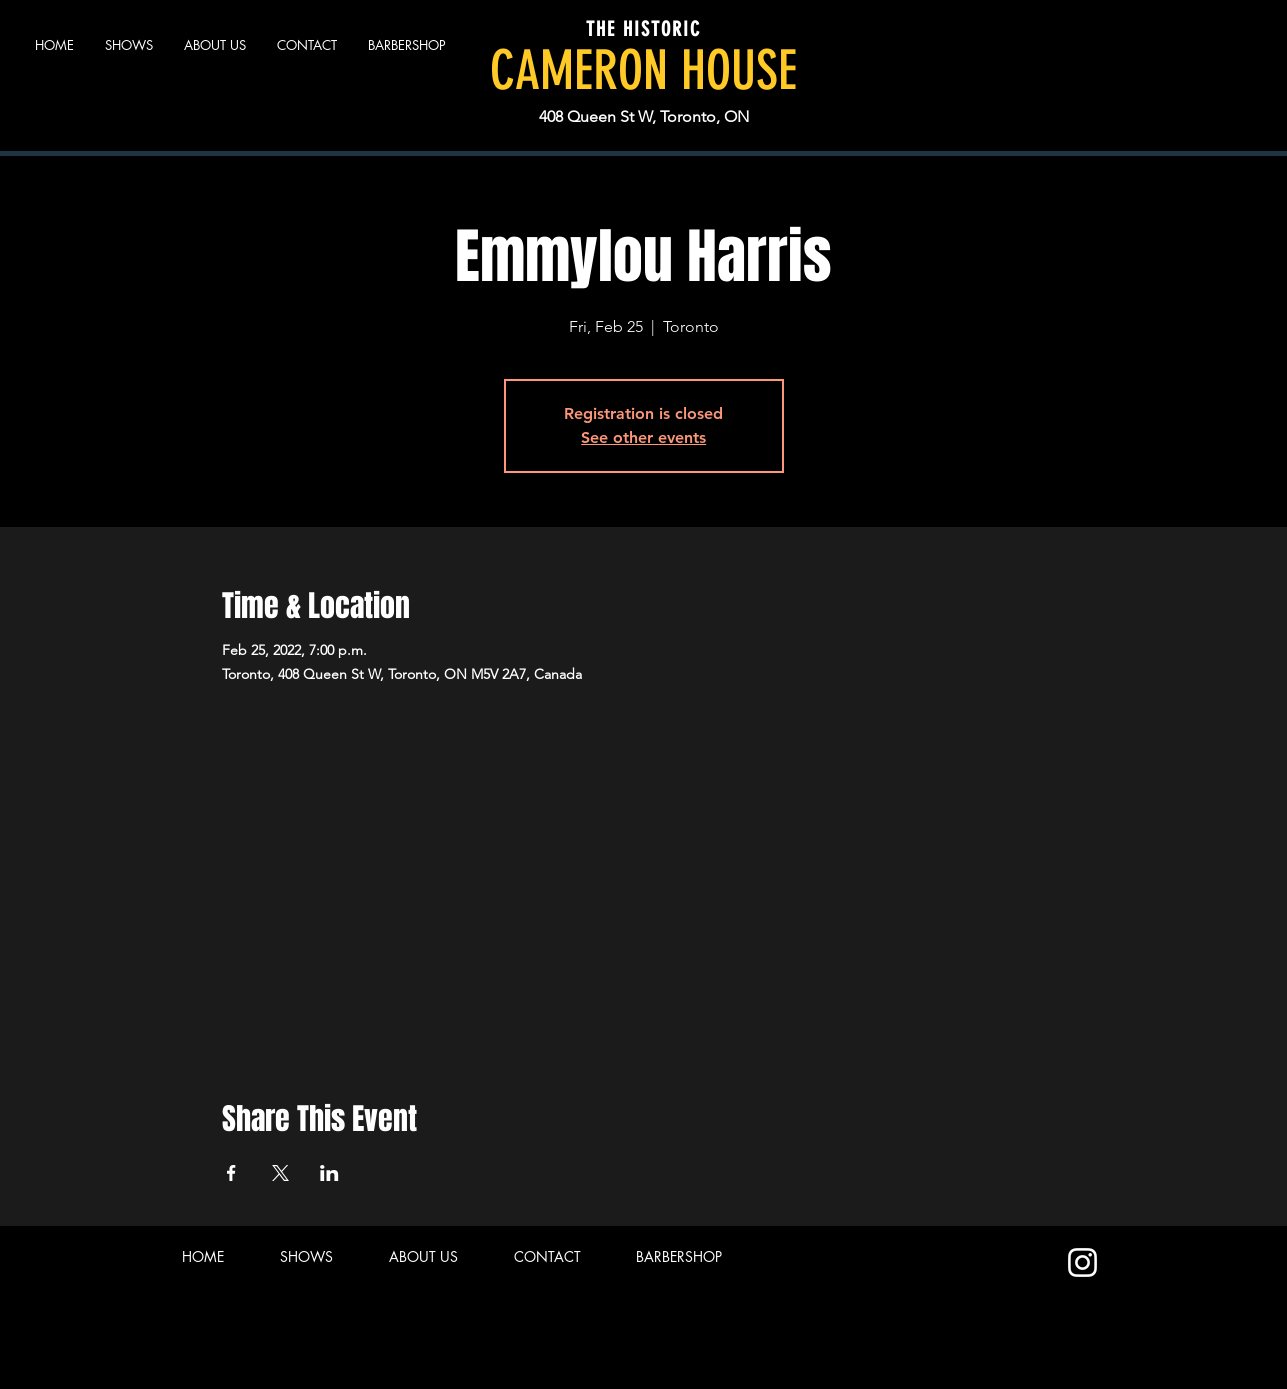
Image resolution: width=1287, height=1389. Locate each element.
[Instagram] (1082, 1262)
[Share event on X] (280, 1173)
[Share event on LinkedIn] (329, 1173)
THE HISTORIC (643, 29)
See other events (643, 437)
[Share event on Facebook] (231, 1173)
